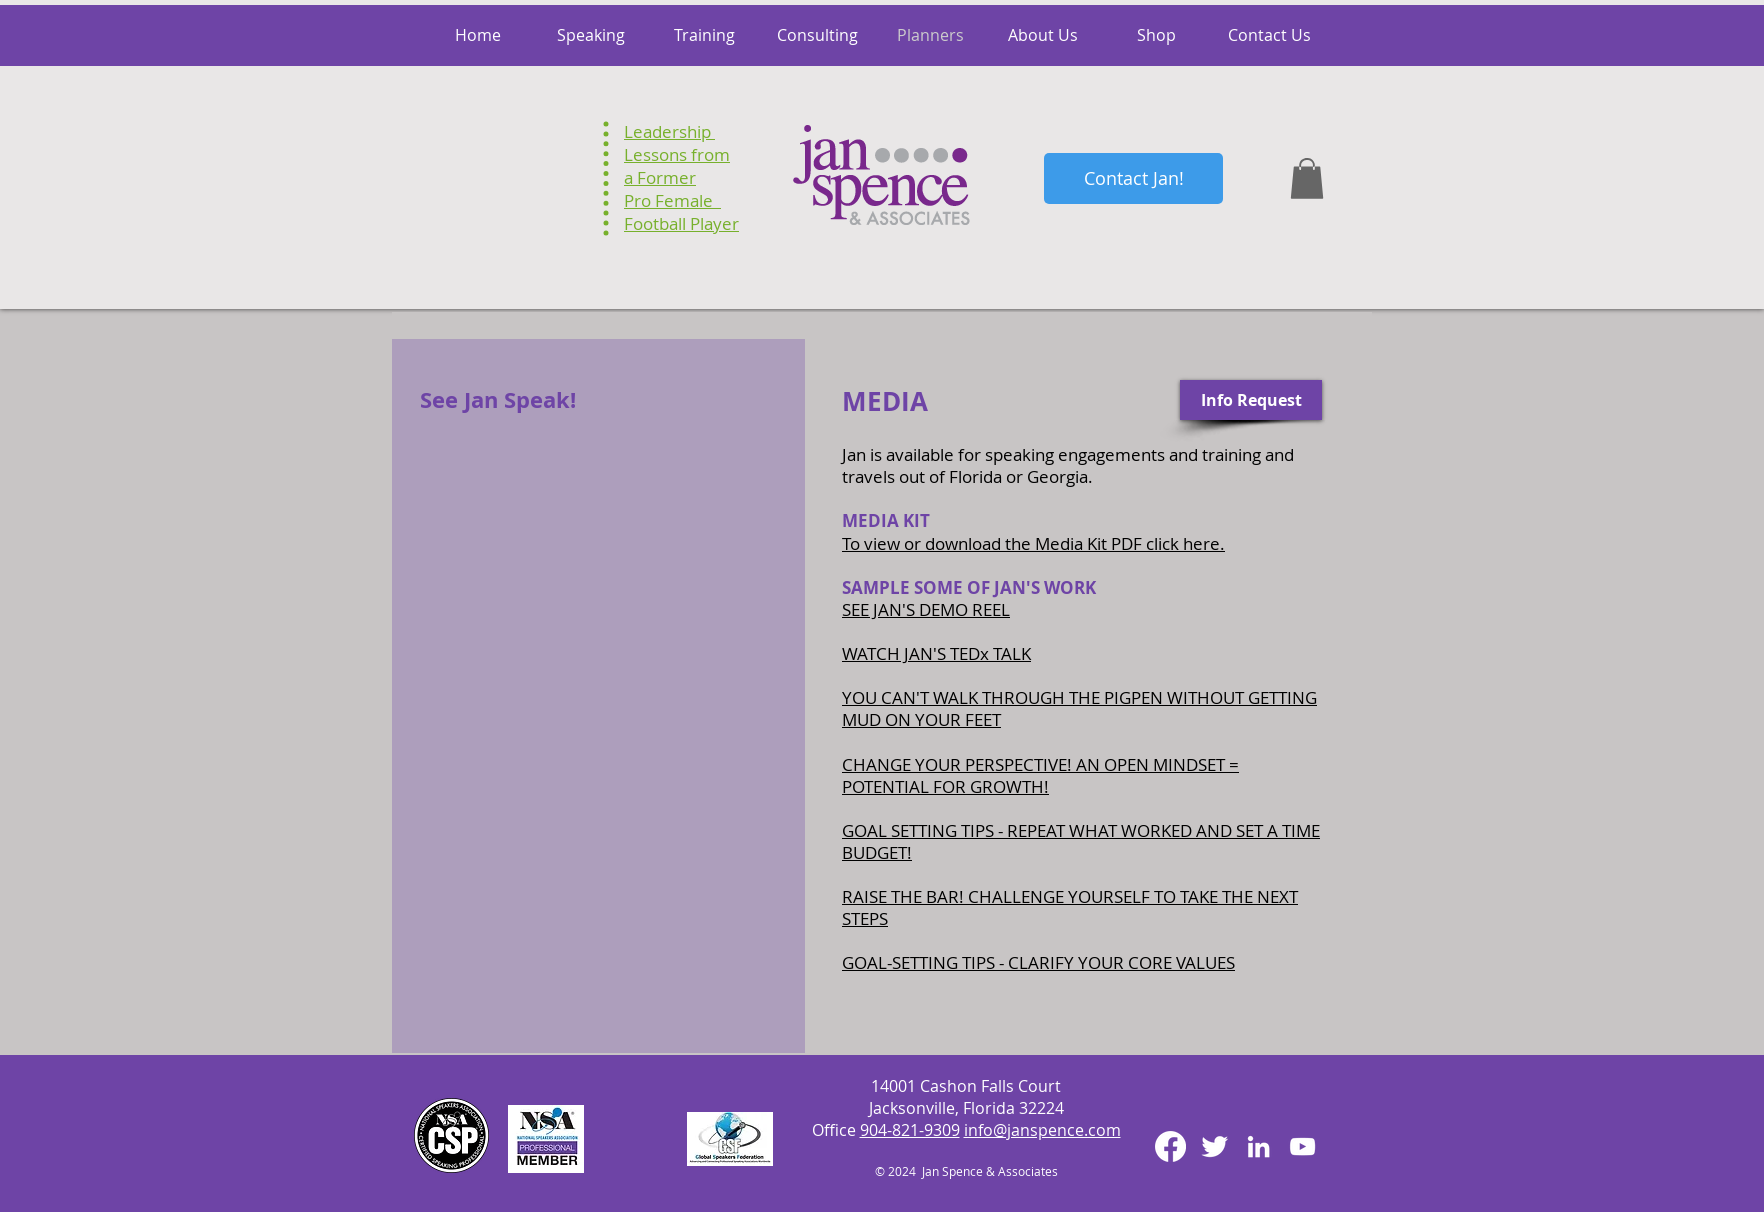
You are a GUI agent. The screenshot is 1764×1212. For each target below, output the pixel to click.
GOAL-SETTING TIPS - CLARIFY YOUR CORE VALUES (1038, 962)
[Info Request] (1251, 400)
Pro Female (672, 200)
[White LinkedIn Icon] (1258, 1146)
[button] (1307, 178)
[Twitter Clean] (1214, 1146)
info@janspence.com (1042, 1130)
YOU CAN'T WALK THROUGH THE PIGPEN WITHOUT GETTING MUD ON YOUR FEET (1079, 708)
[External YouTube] (601, 543)
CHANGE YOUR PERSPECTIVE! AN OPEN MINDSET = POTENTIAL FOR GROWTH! (1040, 775)
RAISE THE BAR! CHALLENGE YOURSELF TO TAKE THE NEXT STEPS (1070, 907)
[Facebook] (1170, 1146)
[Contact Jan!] (1133, 178)
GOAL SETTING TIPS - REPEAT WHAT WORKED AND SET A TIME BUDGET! (1081, 841)
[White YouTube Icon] (1302, 1146)
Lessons (655, 154)
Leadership (669, 131)
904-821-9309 (910, 1130)
